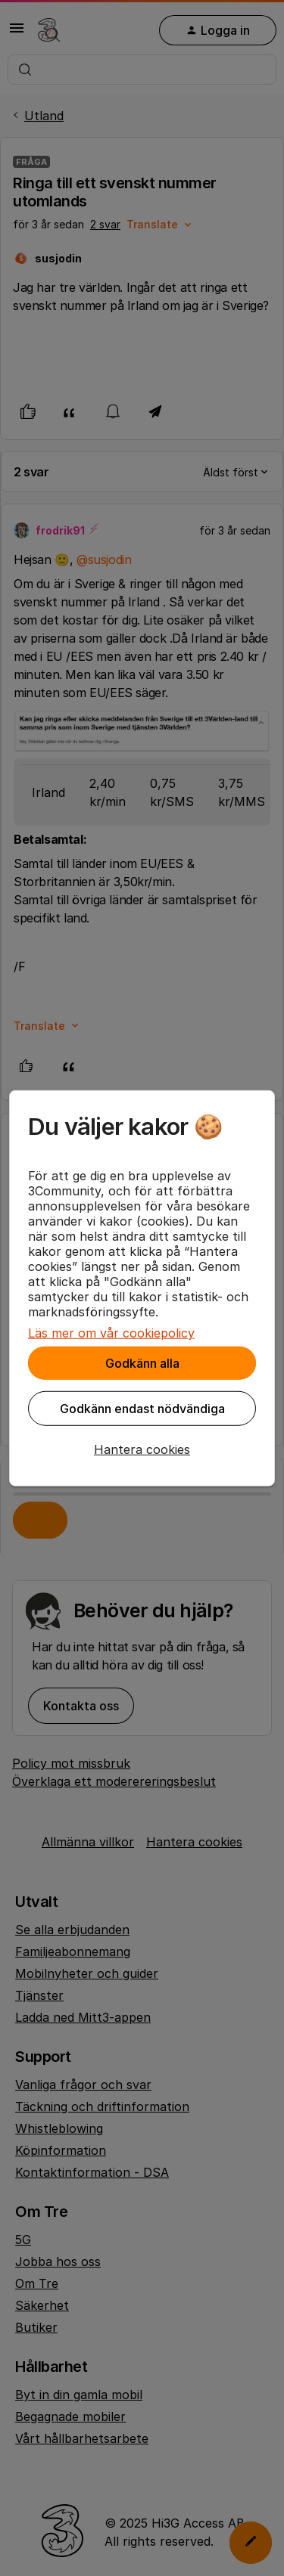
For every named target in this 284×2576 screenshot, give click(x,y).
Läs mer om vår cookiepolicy (111, 1333)
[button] (142, 1449)
